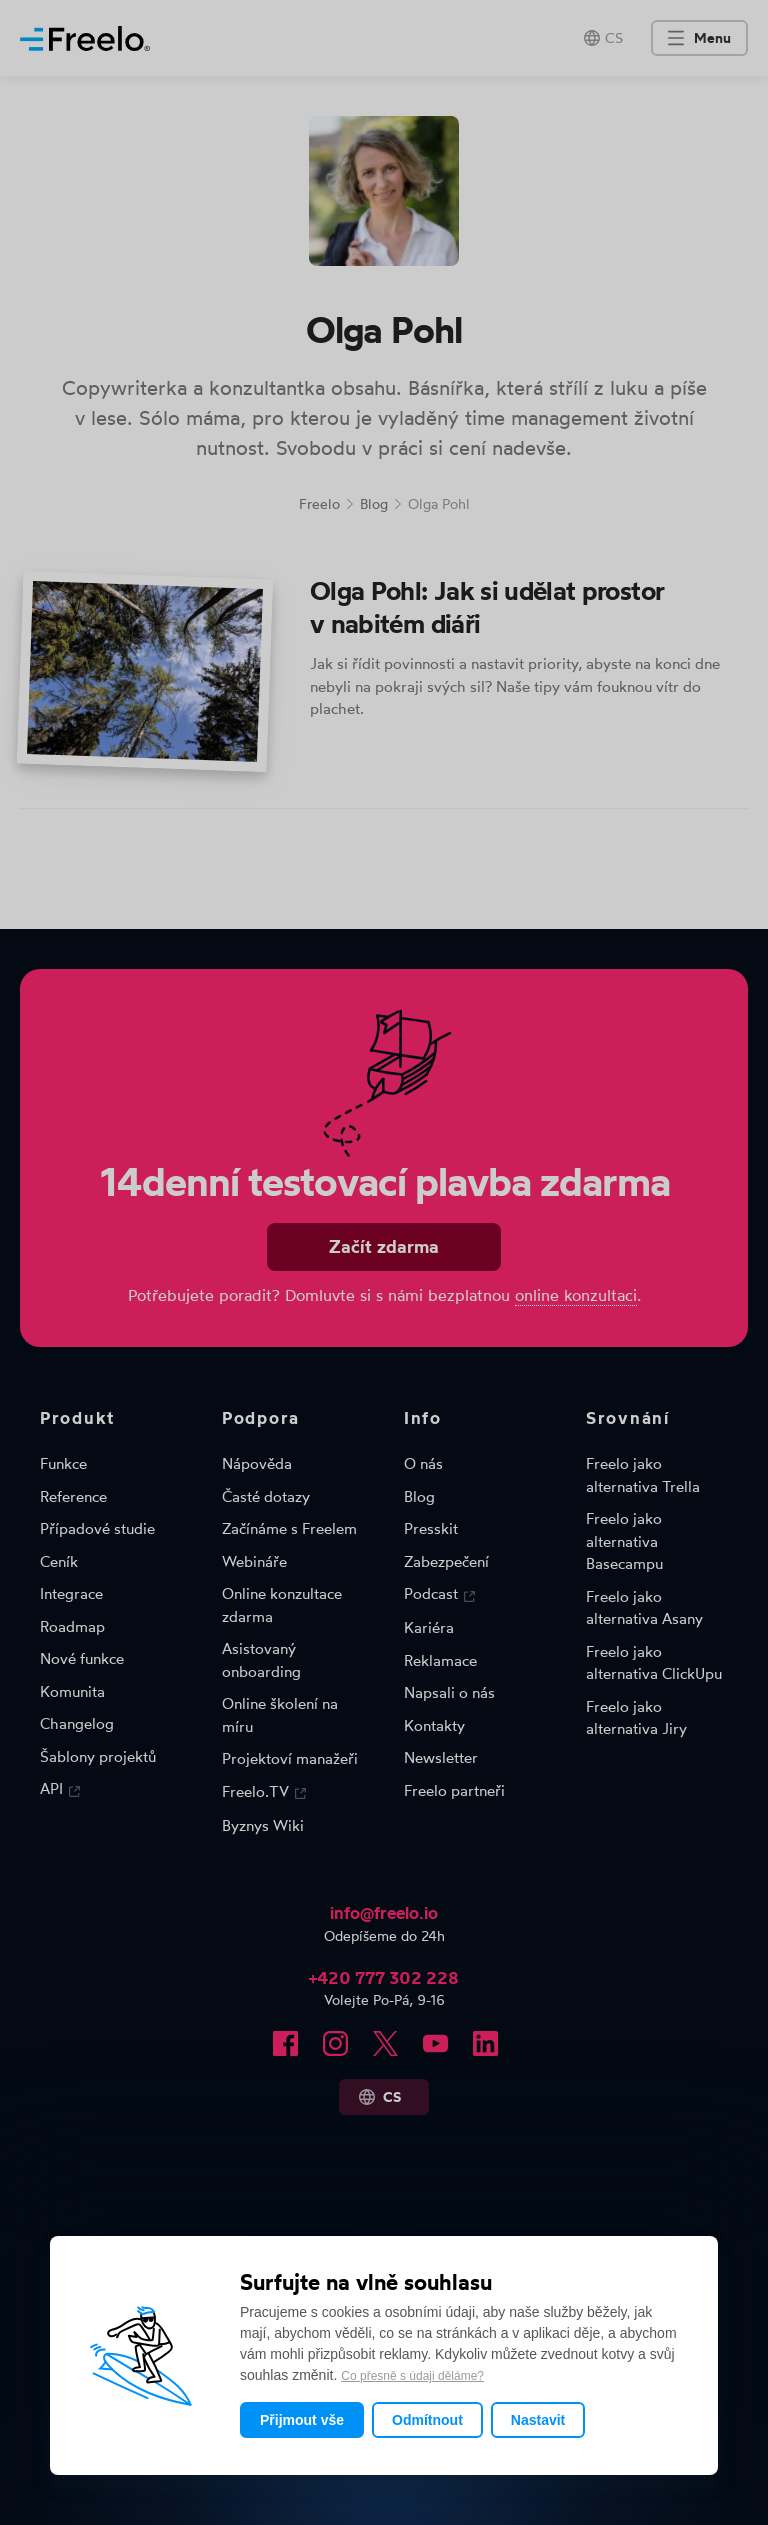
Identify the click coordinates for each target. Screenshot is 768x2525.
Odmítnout (427, 2420)
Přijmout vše (302, 2420)
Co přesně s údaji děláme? (412, 2376)
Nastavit (538, 2420)
